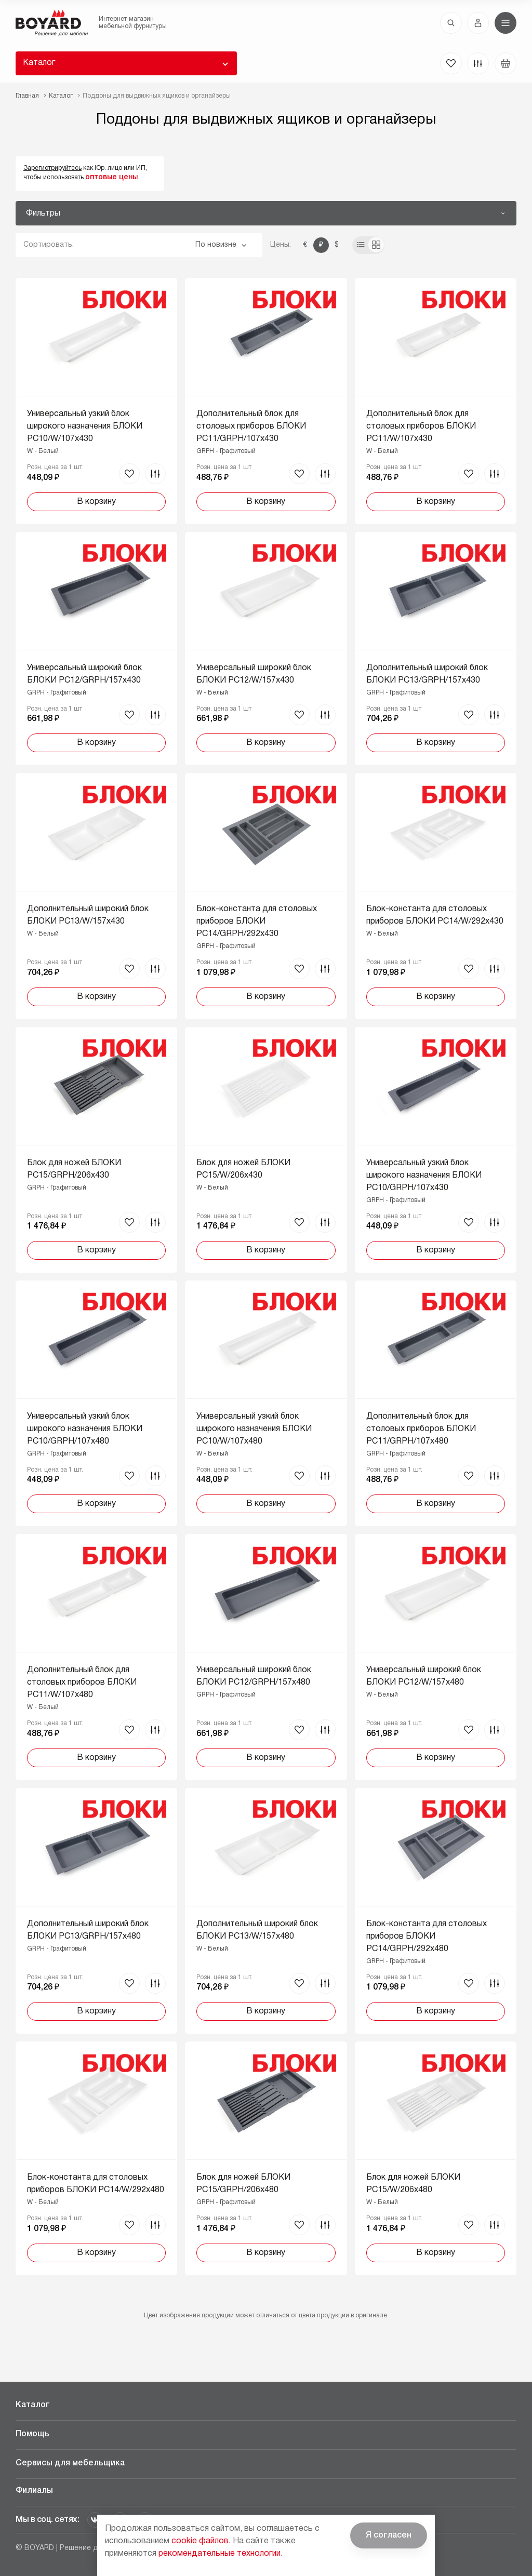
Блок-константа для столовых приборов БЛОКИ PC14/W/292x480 (95, 2184)
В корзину (96, 501)
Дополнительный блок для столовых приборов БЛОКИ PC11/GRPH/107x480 (421, 1429)
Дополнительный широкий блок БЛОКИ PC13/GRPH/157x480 (88, 1930)
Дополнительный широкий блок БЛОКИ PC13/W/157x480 (257, 1930)
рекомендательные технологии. (220, 2553)
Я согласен (388, 2535)
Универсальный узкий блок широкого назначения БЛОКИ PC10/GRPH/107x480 (84, 1429)
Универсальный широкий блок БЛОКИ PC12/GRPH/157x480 (253, 1676)
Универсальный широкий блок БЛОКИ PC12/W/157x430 (253, 674)
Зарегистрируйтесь (52, 168)
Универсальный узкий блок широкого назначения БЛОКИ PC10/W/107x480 (254, 1429)
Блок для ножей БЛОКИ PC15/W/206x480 (413, 2184)
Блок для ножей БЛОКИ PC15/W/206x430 (243, 1169)
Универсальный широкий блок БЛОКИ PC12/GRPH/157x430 (84, 674)
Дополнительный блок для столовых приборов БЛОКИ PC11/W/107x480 (82, 1682)
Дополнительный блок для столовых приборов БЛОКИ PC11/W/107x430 (421, 426)
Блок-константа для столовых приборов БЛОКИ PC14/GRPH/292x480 (426, 1936)
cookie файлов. (201, 2541)
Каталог (39, 62)
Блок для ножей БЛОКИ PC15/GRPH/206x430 (74, 1169)
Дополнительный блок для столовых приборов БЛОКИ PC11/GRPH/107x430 (251, 426)
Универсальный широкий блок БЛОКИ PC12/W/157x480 (423, 1676)
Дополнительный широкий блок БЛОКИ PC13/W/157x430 (88, 915)
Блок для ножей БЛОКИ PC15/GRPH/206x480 (243, 2184)
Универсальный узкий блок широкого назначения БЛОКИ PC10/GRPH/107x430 (424, 1175)
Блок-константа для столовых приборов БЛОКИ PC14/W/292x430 (434, 915)
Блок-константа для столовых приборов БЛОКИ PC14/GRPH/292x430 (256, 921)
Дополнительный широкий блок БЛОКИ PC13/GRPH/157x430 (427, 674)
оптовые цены (111, 177)
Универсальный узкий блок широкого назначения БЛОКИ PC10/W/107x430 (84, 426)
